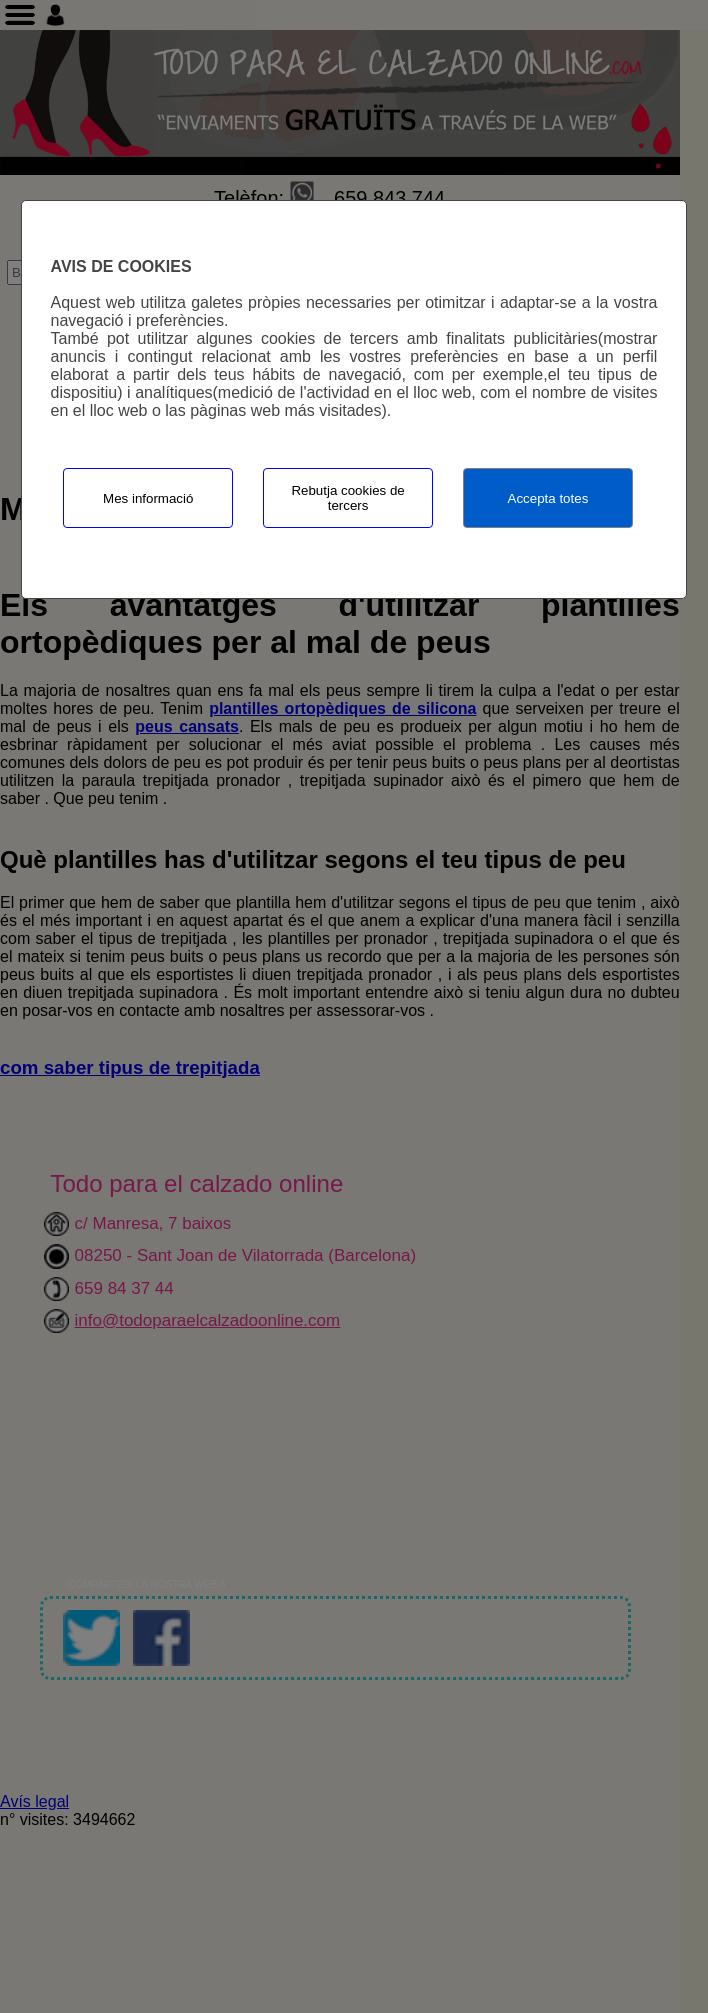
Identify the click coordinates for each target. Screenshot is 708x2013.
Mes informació (148, 498)
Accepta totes (548, 498)
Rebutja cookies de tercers (347, 498)
